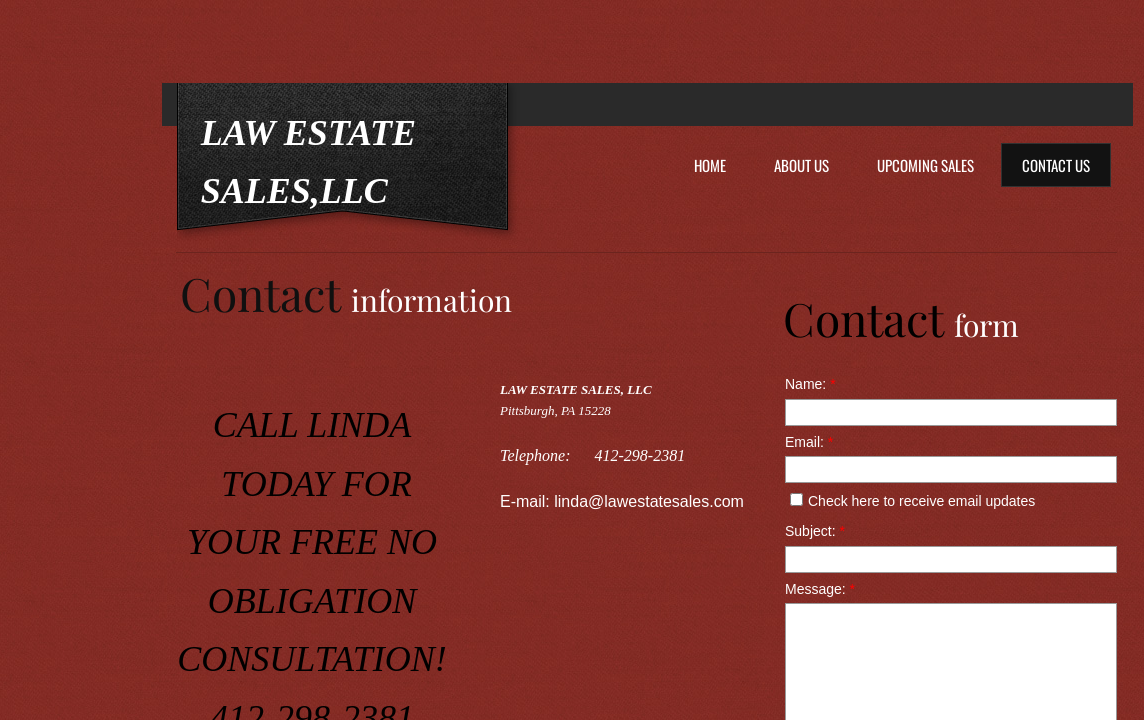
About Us (801, 165)
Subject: (815, 531)
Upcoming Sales (925, 165)
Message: (820, 589)
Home (710, 165)
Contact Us (1056, 165)
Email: (809, 442)
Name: (810, 384)
